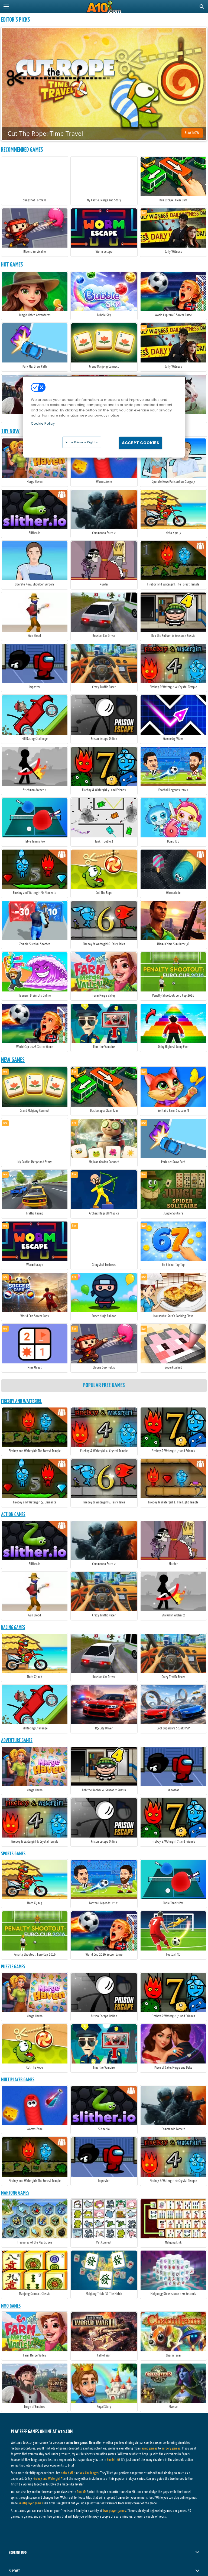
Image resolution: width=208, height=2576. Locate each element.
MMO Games (11, 2306)
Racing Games (13, 1627)
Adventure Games (16, 1740)
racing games (148, 2448)
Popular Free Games (104, 1385)
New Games (13, 1060)
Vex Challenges (89, 2473)
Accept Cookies (140, 442)
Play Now (192, 133)
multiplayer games (31, 2503)
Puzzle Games (13, 1966)
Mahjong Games (15, 2193)
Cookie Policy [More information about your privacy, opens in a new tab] (43, 423)
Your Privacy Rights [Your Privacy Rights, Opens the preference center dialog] (82, 442)
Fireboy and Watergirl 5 (48, 2479)
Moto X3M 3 (68, 2473)
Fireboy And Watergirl (21, 1401)
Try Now (10, 431)
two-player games (114, 2511)
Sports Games (13, 1853)
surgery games (171, 2448)
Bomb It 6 (113, 2460)
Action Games (13, 1514)
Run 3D (81, 2492)
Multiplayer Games (17, 2079)
